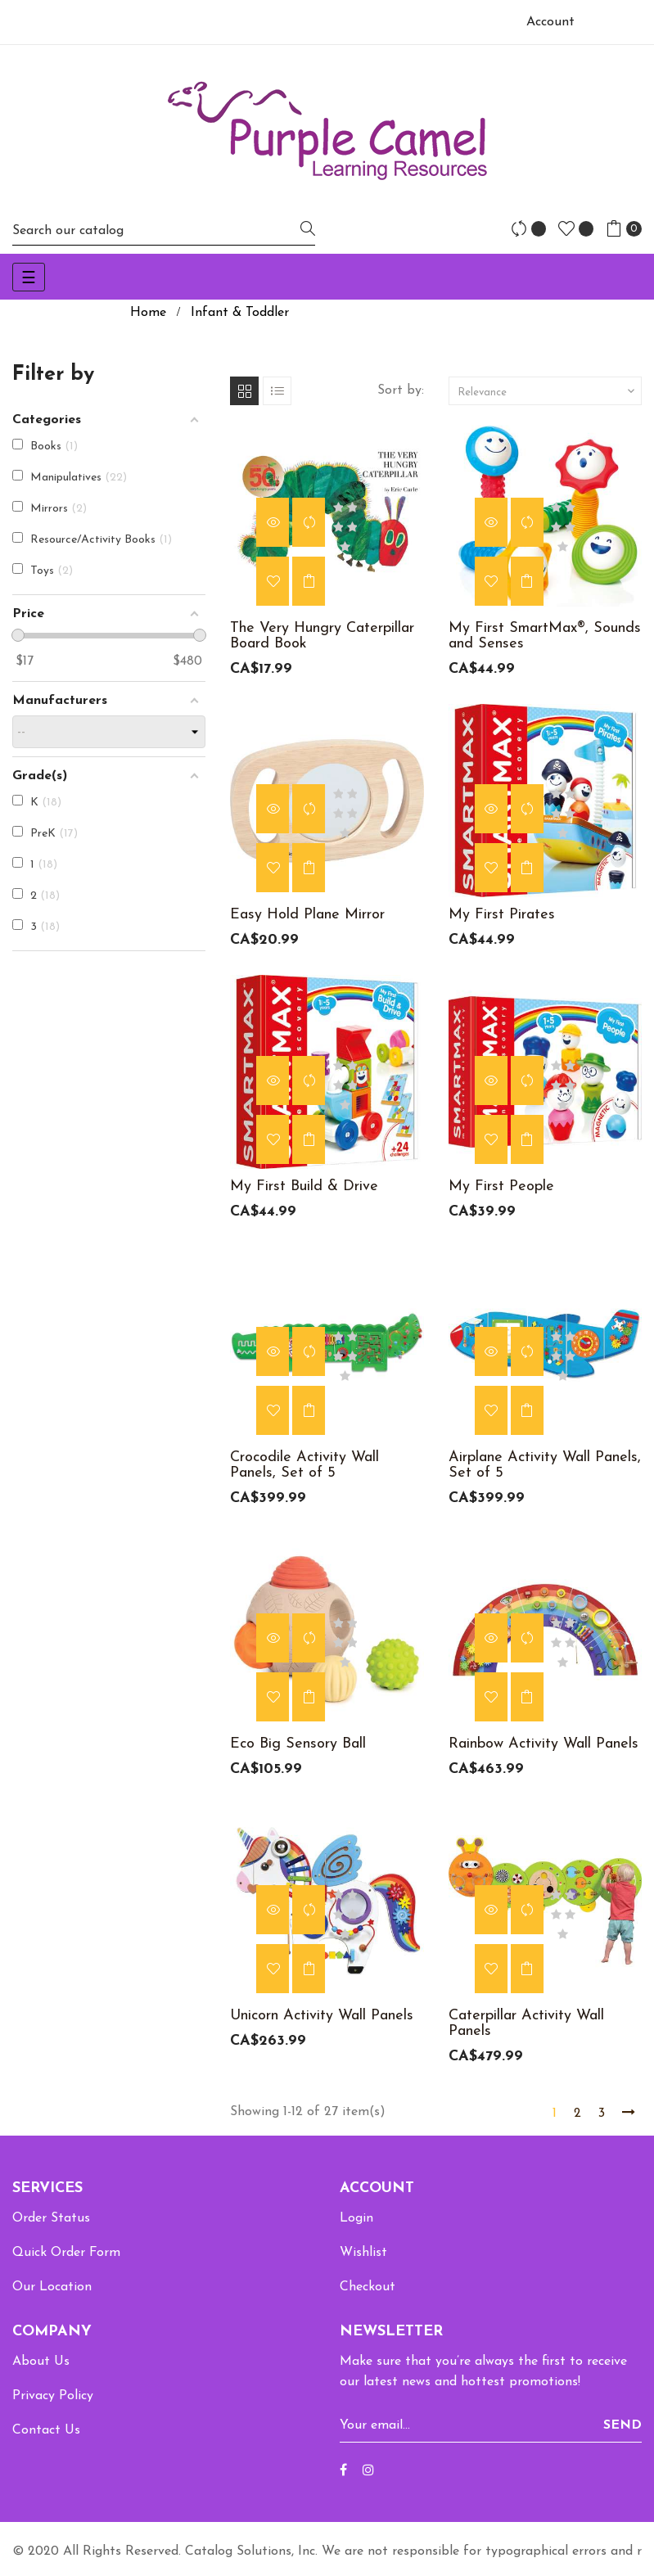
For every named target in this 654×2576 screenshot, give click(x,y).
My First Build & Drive (304, 1186)
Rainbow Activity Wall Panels (543, 1744)
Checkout (367, 2287)
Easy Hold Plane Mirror (307, 915)
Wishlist (363, 2252)
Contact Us (46, 2430)
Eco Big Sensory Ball (298, 1744)
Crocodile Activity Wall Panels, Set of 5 (304, 1465)
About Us (41, 2361)
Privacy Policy (52, 2395)
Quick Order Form (66, 2252)
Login (356, 2218)
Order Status (51, 2218)
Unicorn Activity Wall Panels (321, 2015)
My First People (501, 1186)
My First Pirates (502, 915)
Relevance (548, 391)
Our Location (52, 2287)
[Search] (163, 230)
